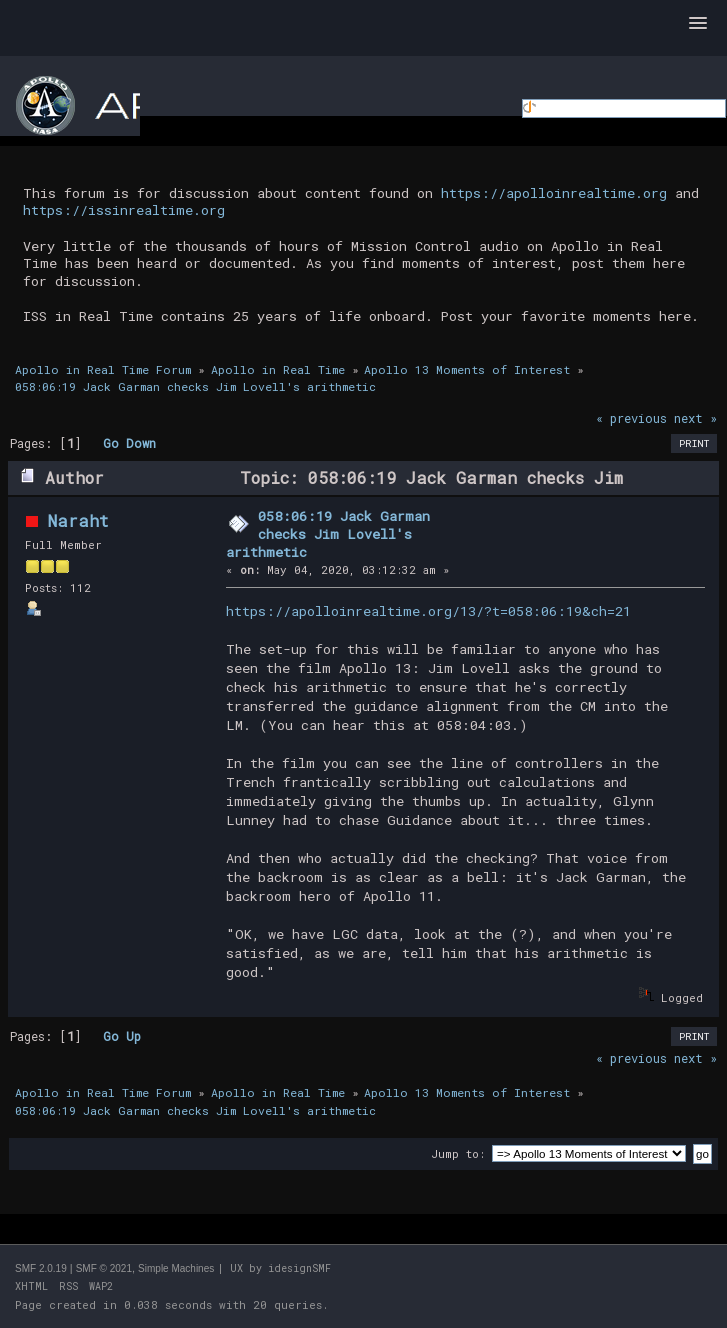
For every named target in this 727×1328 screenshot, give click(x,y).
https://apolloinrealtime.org (554, 193)
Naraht (78, 520)
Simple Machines (176, 1268)
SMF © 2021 (104, 1268)
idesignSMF (299, 1268)
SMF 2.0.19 (41, 1268)
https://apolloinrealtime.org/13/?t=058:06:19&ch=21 (428, 611)
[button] (698, 24)
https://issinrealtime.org (124, 210)
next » (695, 418)
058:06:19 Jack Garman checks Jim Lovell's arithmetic (328, 533)
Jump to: (458, 1153)
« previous (631, 418)
